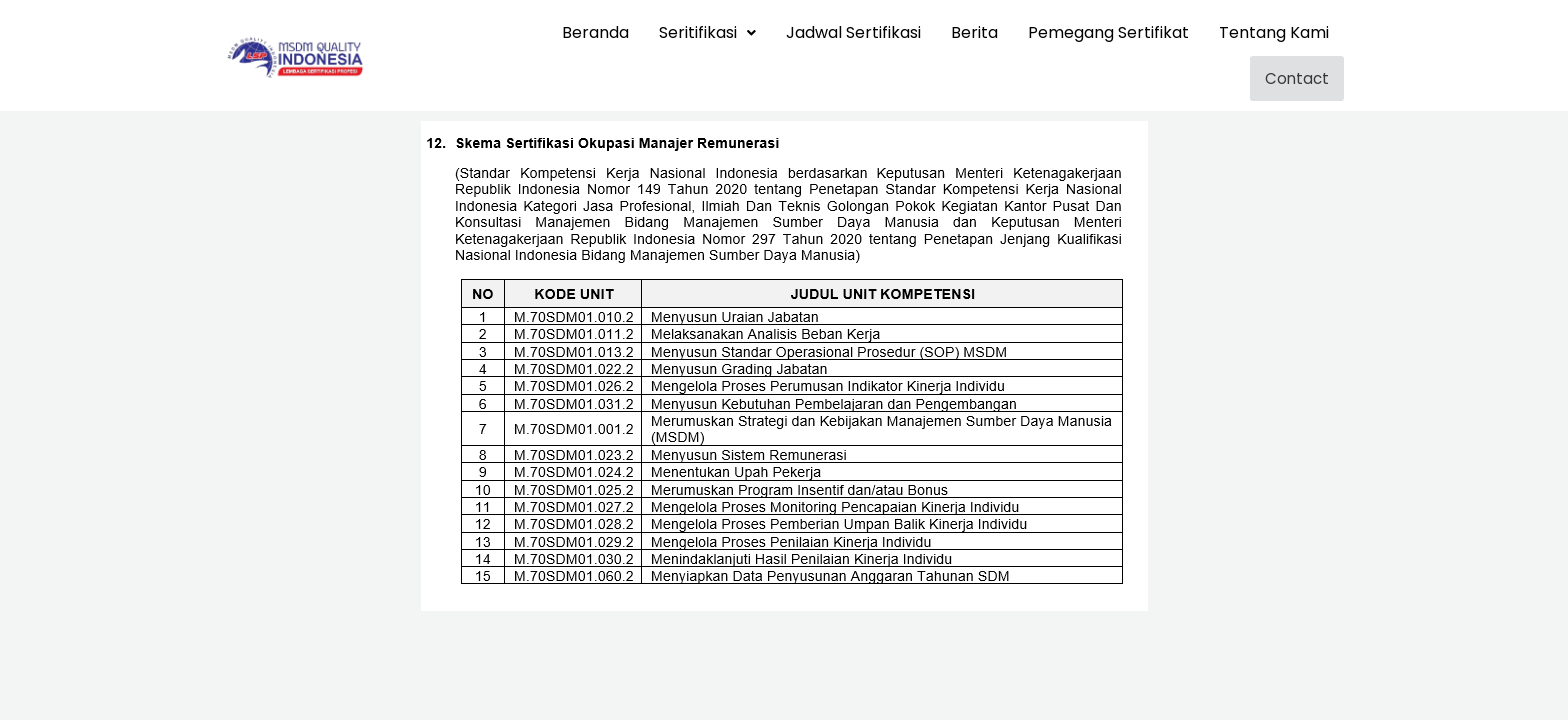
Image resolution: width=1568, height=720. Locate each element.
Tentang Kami (1274, 32)
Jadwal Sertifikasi (853, 32)
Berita (974, 32)
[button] (707, 33)
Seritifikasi (707, 32)
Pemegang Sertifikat (1108, 32)
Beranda (595, 32)
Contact (1303, 76)
